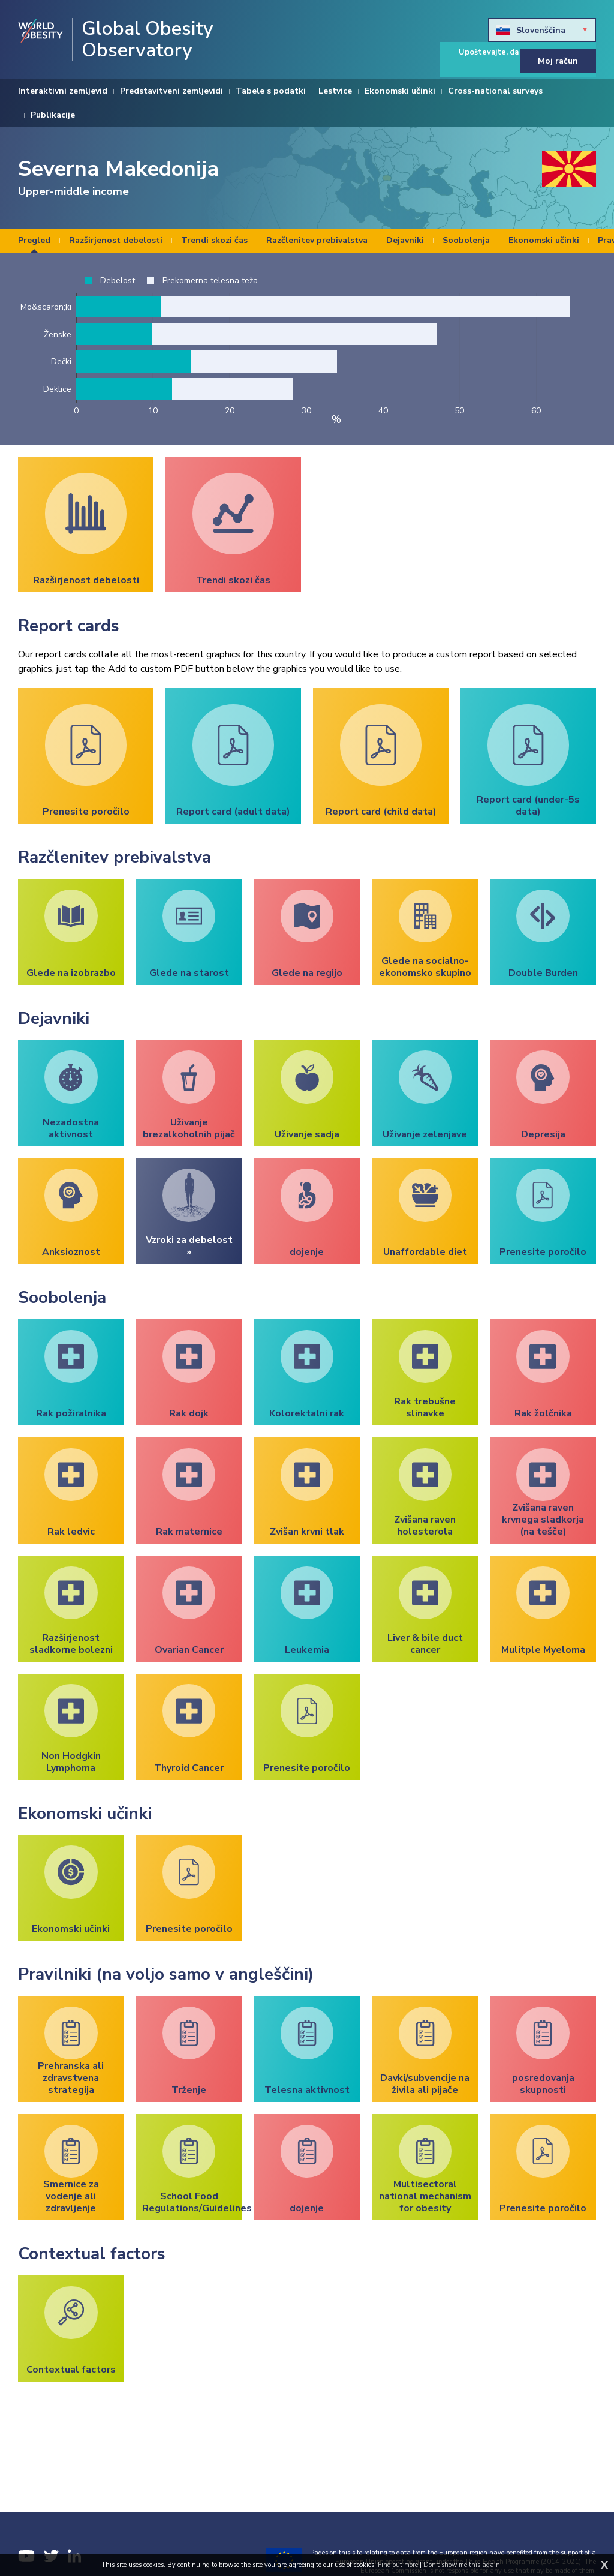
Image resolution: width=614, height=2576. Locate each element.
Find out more (398, 2564)
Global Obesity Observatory (147, 39)
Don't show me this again (461, 2564)
